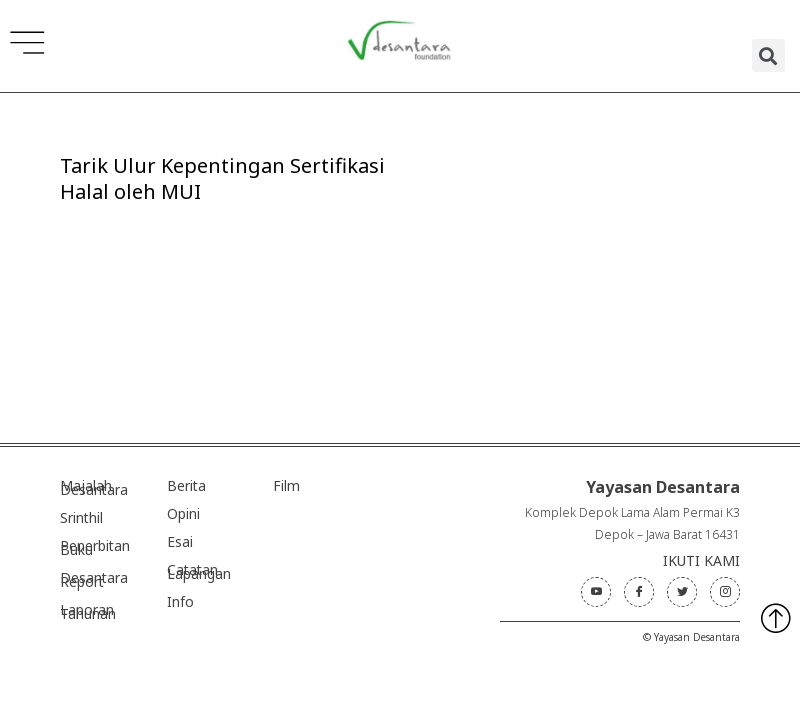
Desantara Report (94, 579)
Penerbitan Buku (95, 547)
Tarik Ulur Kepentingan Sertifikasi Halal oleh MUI (222, 178)
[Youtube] (596, 592)
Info (180, 601)
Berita (186, 485)
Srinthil (81, 517)
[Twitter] (682, 592)
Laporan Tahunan (88, 611)
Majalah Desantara (94, 487)
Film (286, 485)
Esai (180, 541)
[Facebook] (639, 592)
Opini (183, 513)
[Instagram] (725, 592)
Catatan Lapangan (199, 571)
